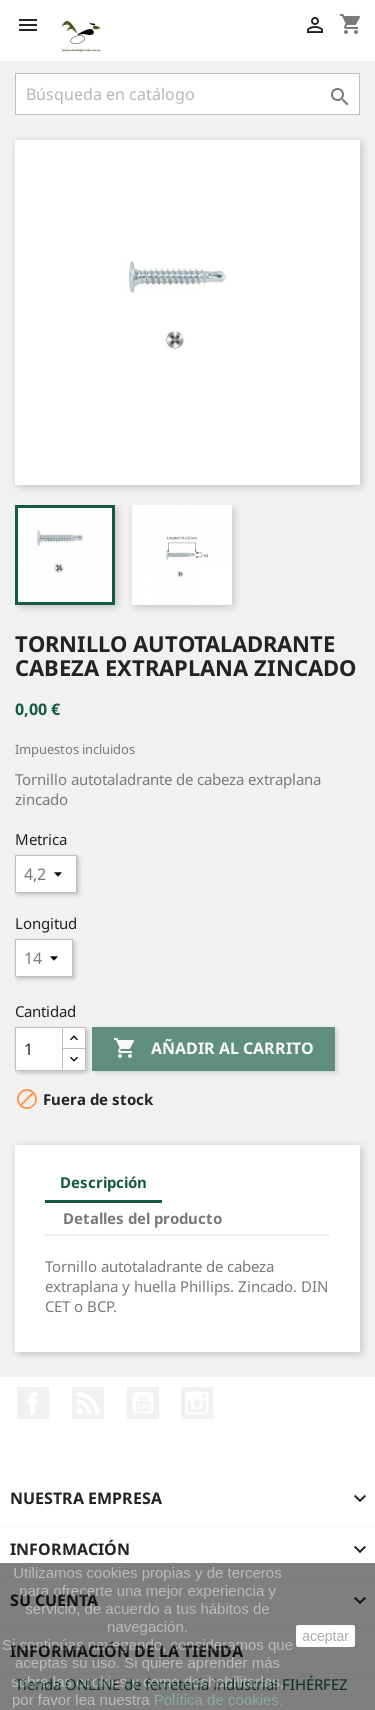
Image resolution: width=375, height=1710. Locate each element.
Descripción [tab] (103, 1182)
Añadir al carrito (213, 1049)
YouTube (143, 1403)
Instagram (197, 1403)
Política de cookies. (218, 1699)
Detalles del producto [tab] (142, 1218)
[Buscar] (187, 94)
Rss (88, 1403)
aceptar (325, 1636)
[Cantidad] (39, 1049)
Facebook (33, 1403)
